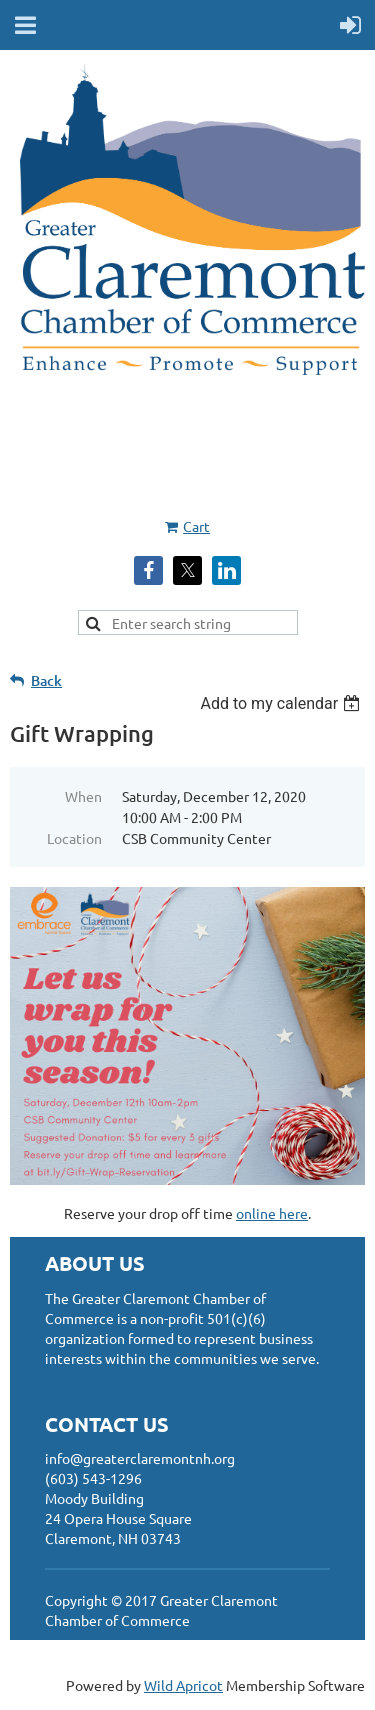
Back (46, 680)
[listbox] (282, 703)
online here (272, 1213)
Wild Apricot (183, 1685)
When (83, 796)
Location (74, 838)
